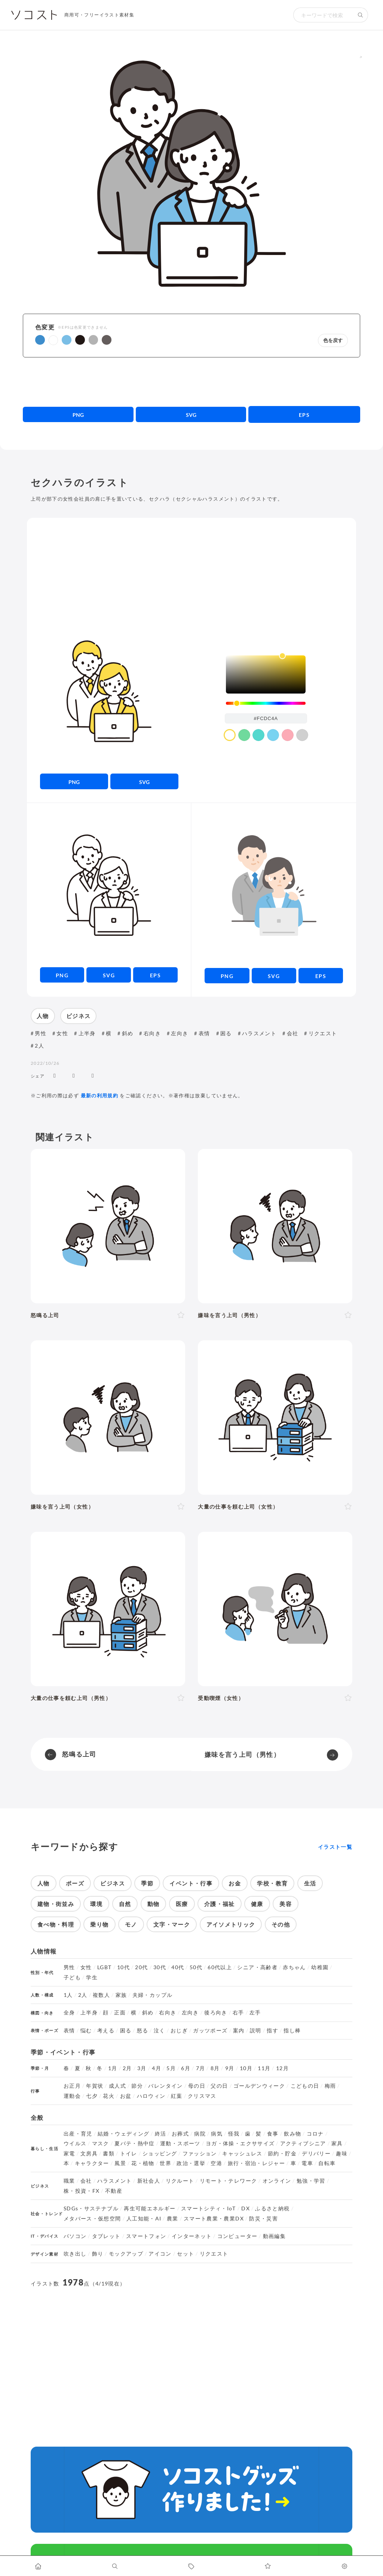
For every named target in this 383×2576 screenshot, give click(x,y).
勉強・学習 (311, 2180)
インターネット (192, 2236)
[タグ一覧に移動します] (191, 2566)
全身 (69, 2012)
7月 (200, 2068)
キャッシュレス (242, 2153)
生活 (310, 1883)
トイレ (128, 2153)
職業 (69, 2180)
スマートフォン (146, 2236)
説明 (255, 2030)
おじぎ (179, 2030)
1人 (68, 1995)
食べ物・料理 (55, 1924)
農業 (172, 2218)
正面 (120, 2012)
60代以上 (220, 1967)
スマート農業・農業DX (214, 2218)
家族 (121, 1995)
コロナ (315, 2133)
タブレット (106, 2236)
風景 (120, 2163)
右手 (238, 2012)
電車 (307, 2163)
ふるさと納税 (272, 2208)
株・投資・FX (82, 2191)
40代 (177, 1967)
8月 (215, 2068)
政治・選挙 (191, 2163)
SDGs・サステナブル (91, 2208)
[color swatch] (230, 735)
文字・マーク (171, 1924)
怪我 (234, 2133)
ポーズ (75, 1883)
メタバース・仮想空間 (92, 2218)
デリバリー (316, 2153)
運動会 (72, 2096)
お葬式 (180, 2133)
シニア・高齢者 (257, 1967)
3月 (142, 2068)
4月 (156, 2068)
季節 (147, 1883)
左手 (255, 2012)
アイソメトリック (230, 1924)
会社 (292, 1033)
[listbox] (266, 674)
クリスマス (202, 2096)
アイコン (159, 2253)
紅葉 (177, 2096)
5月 (171, 2068)
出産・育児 (78, 2133)
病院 (200, 2133)
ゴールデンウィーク (259, 2085)
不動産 (113, 2191)
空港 (216, 2163)
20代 (141, 1967)
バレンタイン (165, 2085)
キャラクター (92, 2163)
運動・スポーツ (180, 2143)
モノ (131, 1924)
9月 (230, 2068)
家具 (337, 2143)
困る (226, 1033)
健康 (257, 1903)
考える (105, 2030)
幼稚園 (319, 1967)
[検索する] (360, 14)
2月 (127, 2068)
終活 (160, 2133)
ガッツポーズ (210, 2030)
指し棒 (292, 2030)
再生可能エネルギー (149, 2208)
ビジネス (78, 1015)
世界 (165, 2163)
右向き (152, 1033)
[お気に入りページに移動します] (268, 2566)
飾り (98, 2253)
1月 (112, 2068)
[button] (40, 340)
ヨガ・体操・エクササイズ (240, 2143)
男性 (40, 1033)
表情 (204, 1033)
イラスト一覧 (335, 1847)
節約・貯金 (282, 2153)
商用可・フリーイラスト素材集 (99, 15)
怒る (142, 2030)
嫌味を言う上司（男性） (242, 1754)
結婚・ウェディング (123, 2133)
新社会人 (148, 2180)
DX (245, 2208)
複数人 (101, 1995)
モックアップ (126, 2253)
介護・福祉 (219, 1903)
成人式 (117, 2085)
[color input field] (266, 718)
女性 (62, 1033)
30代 (159, 1967)
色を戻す (333, 340)
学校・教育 (272, 1883)
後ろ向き (215, 2012)
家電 (69, 2153)
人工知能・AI (144, 2218)
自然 (125, 1903)
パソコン (75, 2236)
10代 (123, 1967)
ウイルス (75, 2143)
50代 (196, 1967)
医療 (182, 1903)
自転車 (326, 2163)
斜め (128, 1033)
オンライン (277, 2180)
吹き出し (75, 2253)
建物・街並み (55, 1903)
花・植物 (142, 2163)
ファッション (200, 2153)
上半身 (87, 1033)
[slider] (266, 703)
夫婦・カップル (152, 1995)
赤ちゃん (294, 1967)
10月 (246, 2068)
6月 (185, 2068)
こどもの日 (305, 2085)
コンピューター (237, 2236)
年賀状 (94, 2085)
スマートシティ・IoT (208, 2208)
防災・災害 (263, 2218)
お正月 (72, 2085)
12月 (282, 2068)
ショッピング (160, 2153)
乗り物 (99, 1924)
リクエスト (323, 1033)
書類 (108, 2153)
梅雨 (330, 2085)
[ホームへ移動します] (38, 2566)
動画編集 (274, 2236)
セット (185, 2253)
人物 (43, 1015)
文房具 (89, 2153)
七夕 (92, 2096)
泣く (159, 2030)
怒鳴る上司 (79, 1754)
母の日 (196, 2085)
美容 (285, 1903)
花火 (108, 2096)
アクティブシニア (303, 2143)
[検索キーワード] (323, 14)
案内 (239, 2030)
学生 (92, 1977)
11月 (264, 2068)
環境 (96, 1903)
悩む (86, 2030)
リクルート (180, 2180)
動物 (153, 1903)
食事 (273, 2133)
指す (272, 2030)
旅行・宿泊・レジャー (256, 2163)
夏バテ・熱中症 (134, 2143)
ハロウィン (151, 2096)
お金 (235, 1883)
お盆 (126, 2096)
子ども (72, 1977)
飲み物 (292, 2133)
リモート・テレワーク (228, 2180)
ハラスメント (259, 1033)
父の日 (219, 2085)
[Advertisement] (191, 382)
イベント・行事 (190, 1883)
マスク (100, 2143)
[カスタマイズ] (344, 2566)
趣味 (341, 2153)
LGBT (104, 1967)
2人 (39, 1045)
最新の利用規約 (100, 1095)
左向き (179, 1033)
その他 (281, 1924)
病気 (217, 2133)
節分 (137, 2085)
